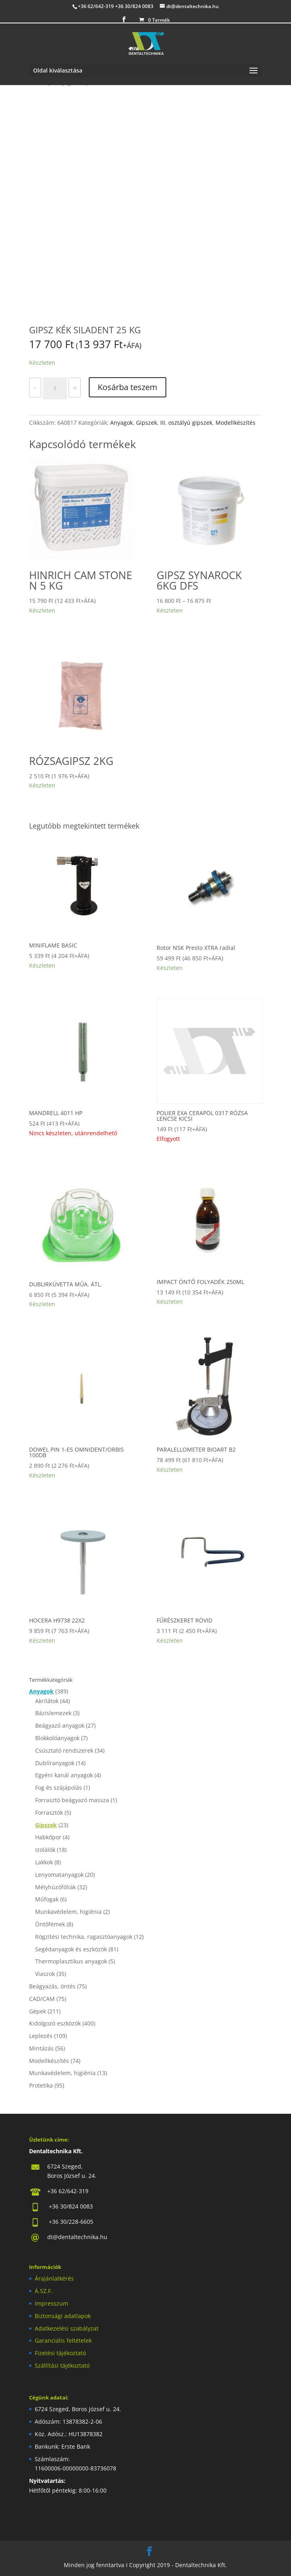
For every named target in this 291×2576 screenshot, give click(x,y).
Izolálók (45, 1849)
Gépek (37, 2011)
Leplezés (40, 2036)
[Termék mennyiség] (55, 388)
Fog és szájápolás (58, 1787)
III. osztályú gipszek (186, 422)
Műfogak (47, 1899)
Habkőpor (48, 1837)
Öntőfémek (50, 1924)
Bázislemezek (53, 1713)
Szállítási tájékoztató (62, 2365)
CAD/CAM (42, 1999)
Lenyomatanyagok (59, 1874)
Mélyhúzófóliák (55, 1887)
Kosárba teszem (127, 387)
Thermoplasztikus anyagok (71, 1961)
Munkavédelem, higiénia (68, 1911)
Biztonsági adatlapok (63, 2316)
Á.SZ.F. (43, 2291)
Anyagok (121, 422)
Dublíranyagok (54, 1763)
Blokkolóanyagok (57, 1738)
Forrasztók (49, 1812)
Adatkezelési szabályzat (66, 2328)
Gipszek (146, 422)
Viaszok (45, 1974)
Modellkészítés (235, 422)
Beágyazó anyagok (59, 1725)
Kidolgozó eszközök (55, 2023)
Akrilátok (47, 1701)
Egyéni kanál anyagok (64, 1775)
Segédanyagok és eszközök (71, 1949)
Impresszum (51, 2303)
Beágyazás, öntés (52, 1986)
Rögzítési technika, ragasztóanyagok (83, 1936)
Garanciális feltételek (63, 2340)
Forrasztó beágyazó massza (72, 1800)
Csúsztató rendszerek (64, 1750)
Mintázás (41, 2048)
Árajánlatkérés (54, 2278)
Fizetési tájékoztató (60, 2353)
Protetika (41, 2085)
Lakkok (44, 1862)
